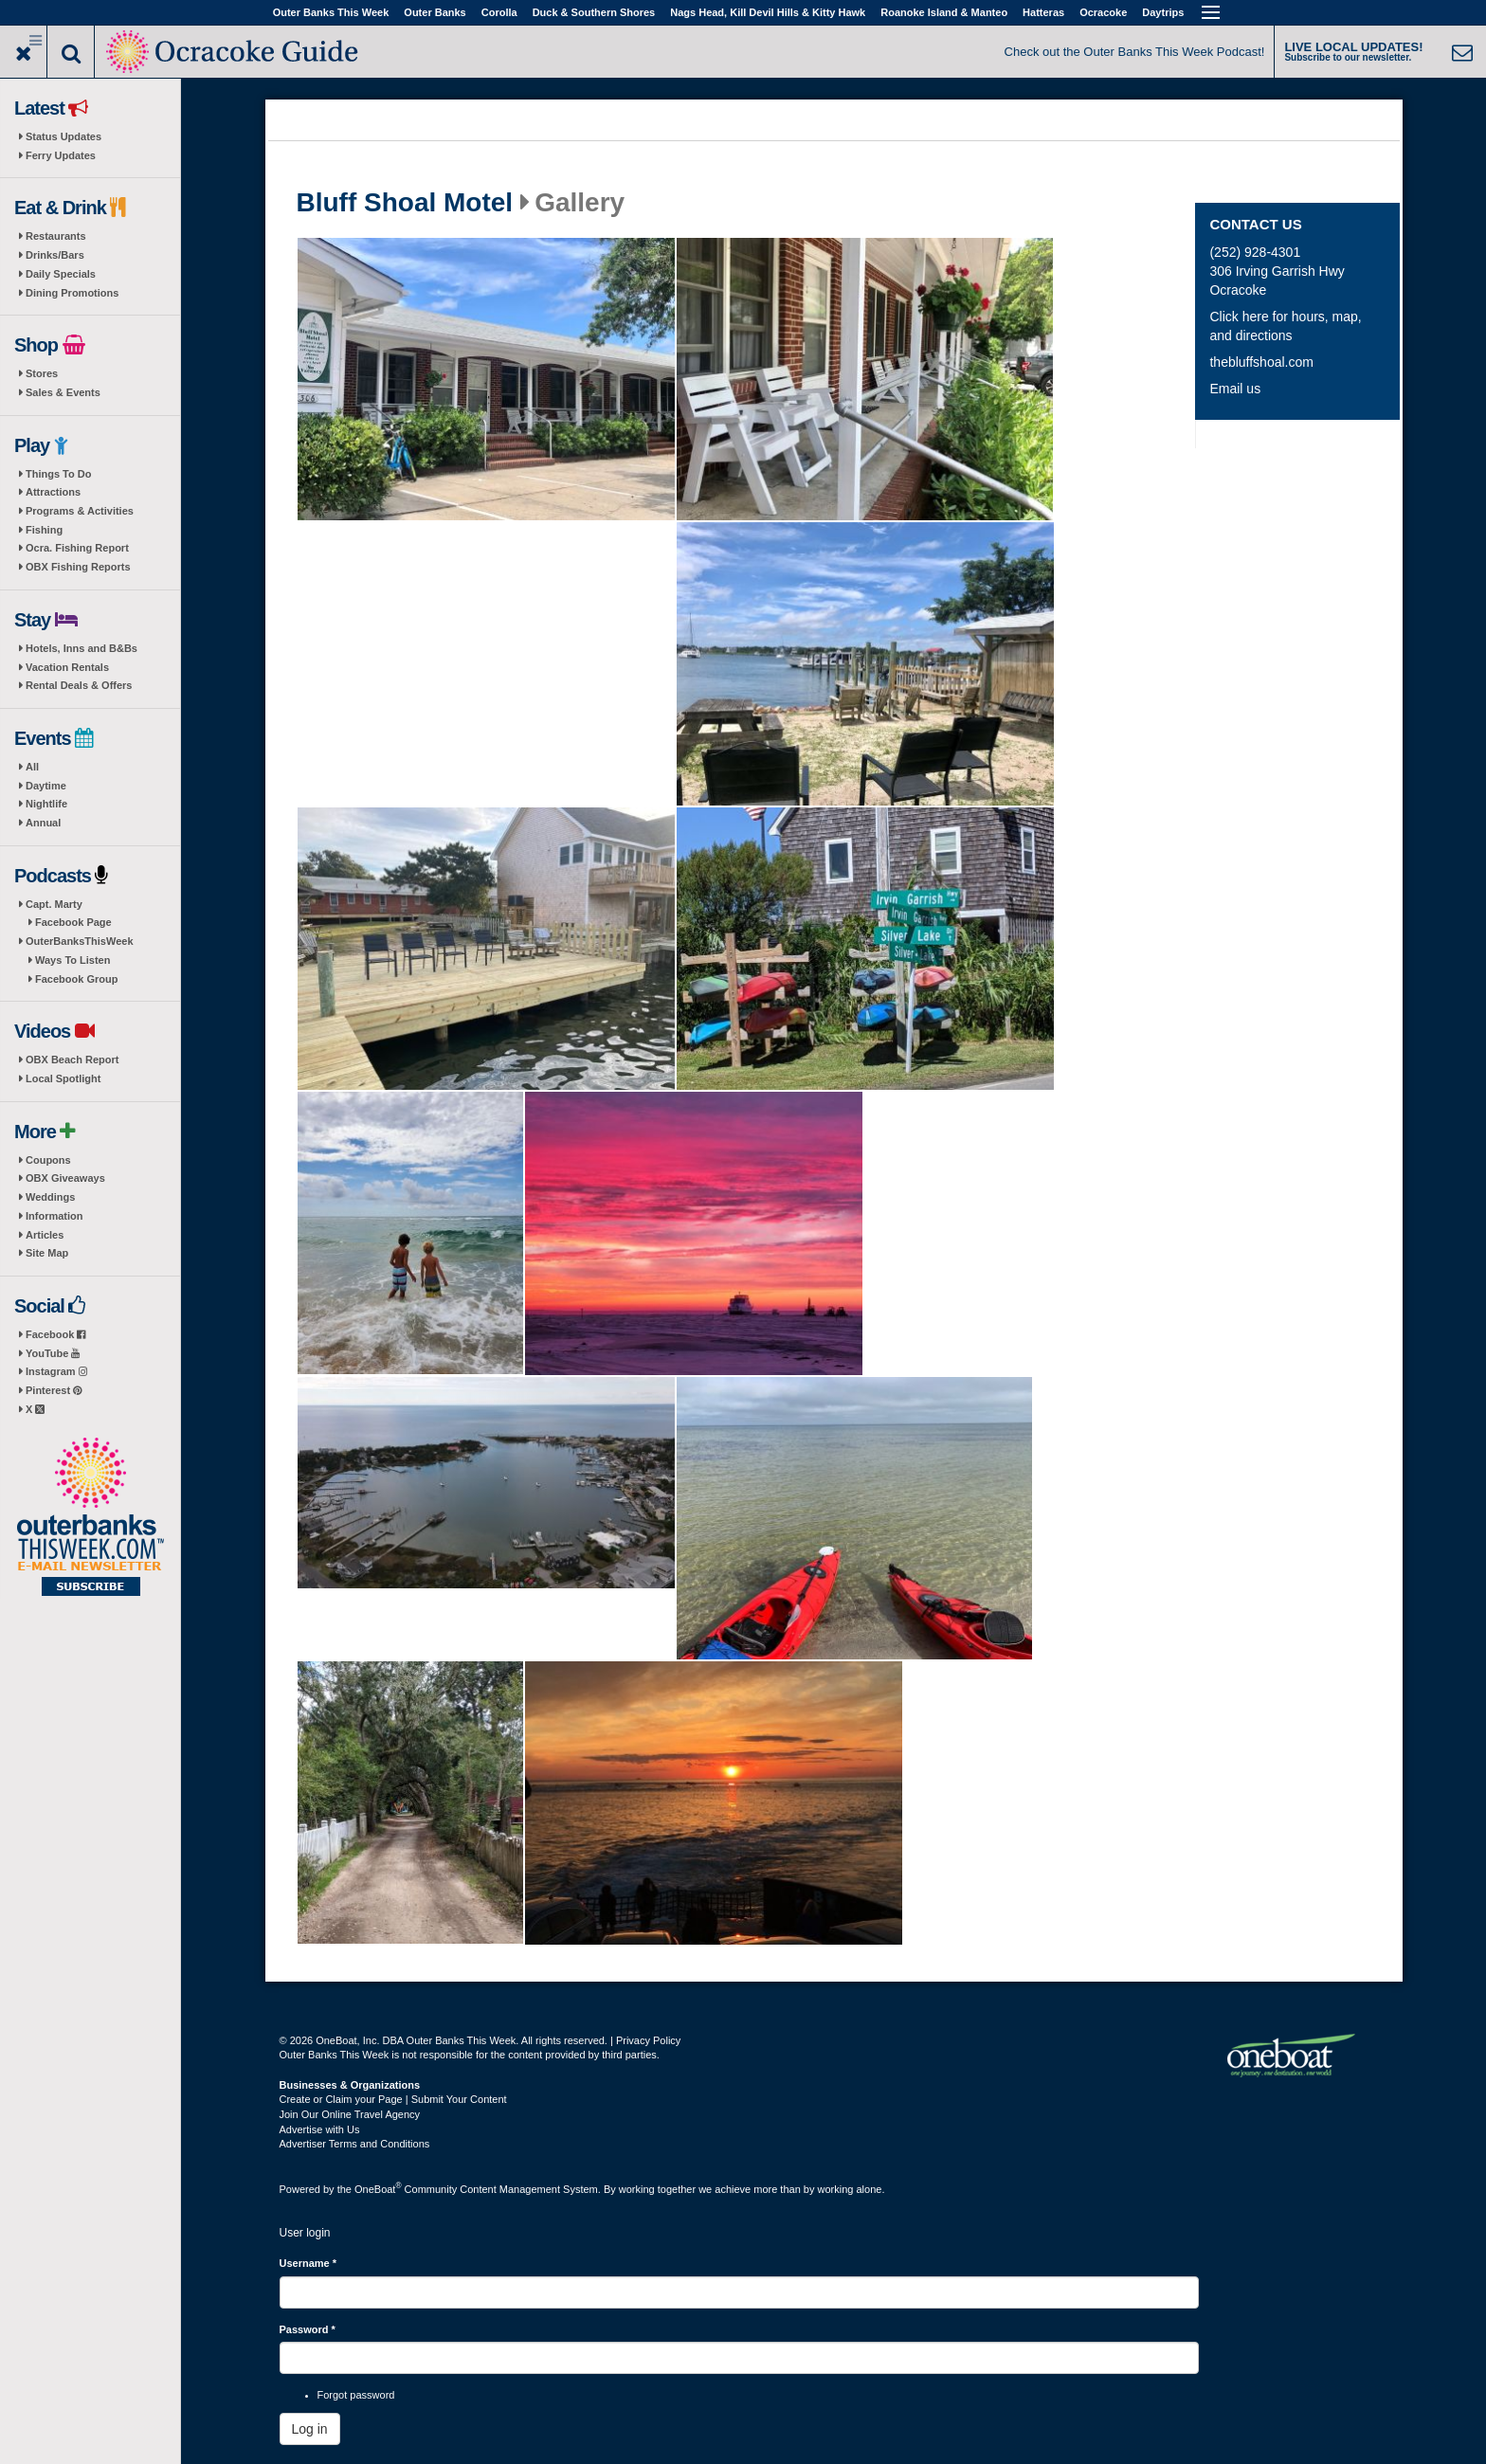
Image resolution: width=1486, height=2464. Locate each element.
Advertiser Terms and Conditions (355, 2143)
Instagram (56, 1371)
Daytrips (1163, 12)
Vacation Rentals (67, 667)
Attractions (53, 492)
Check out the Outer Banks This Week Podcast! (1135, 52)
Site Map (47, 1253)
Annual (43, 822)
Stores (42, 373)
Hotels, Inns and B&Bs (81, 648)
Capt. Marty (54, 904)
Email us (1234, 388)
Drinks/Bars (55, 255)
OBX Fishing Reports (78, 566)
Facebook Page (73, 922)
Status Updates (63, 136)
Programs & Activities (80, 510)
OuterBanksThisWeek (80, 941)
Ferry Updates (61, 155)
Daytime (46, 785)
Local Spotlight (63, 1078)
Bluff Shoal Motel (405, 203)
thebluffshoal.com (1261, 362)
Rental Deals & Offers (79, 685)
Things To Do (58, 474)
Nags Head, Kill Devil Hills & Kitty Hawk (767, 12)
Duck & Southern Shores (594, 12)
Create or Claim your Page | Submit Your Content (393, 2099)
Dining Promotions (72, 293)
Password (307, 2329)
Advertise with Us (320, 2129)
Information (54, 1216)
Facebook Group (76, 979)
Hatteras (1043, 12)
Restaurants (56, 236)
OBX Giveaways (65, 1178)
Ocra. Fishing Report (77, 547)
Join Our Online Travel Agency (350, 2114)
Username (308, 2263)
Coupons (48, 1160)
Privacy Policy (648, 2040)
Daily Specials (61, 274)
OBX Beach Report (72, 1059)
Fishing (44, 529)
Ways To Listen (72, 960)
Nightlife (46, 803)
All (32, 766)
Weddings (50, 1197)
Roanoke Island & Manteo (943, 12)
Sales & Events (63, 392)
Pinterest (54, 1390)
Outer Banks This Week (331, 12)
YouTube (53, 1353)
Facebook (55, 1334)
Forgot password (356, 2395)
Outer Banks (434, 12)
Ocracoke (1103, 12)
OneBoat (378, 2189)
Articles (44, 1235)
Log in (310, 2429)
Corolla (499, 12)
